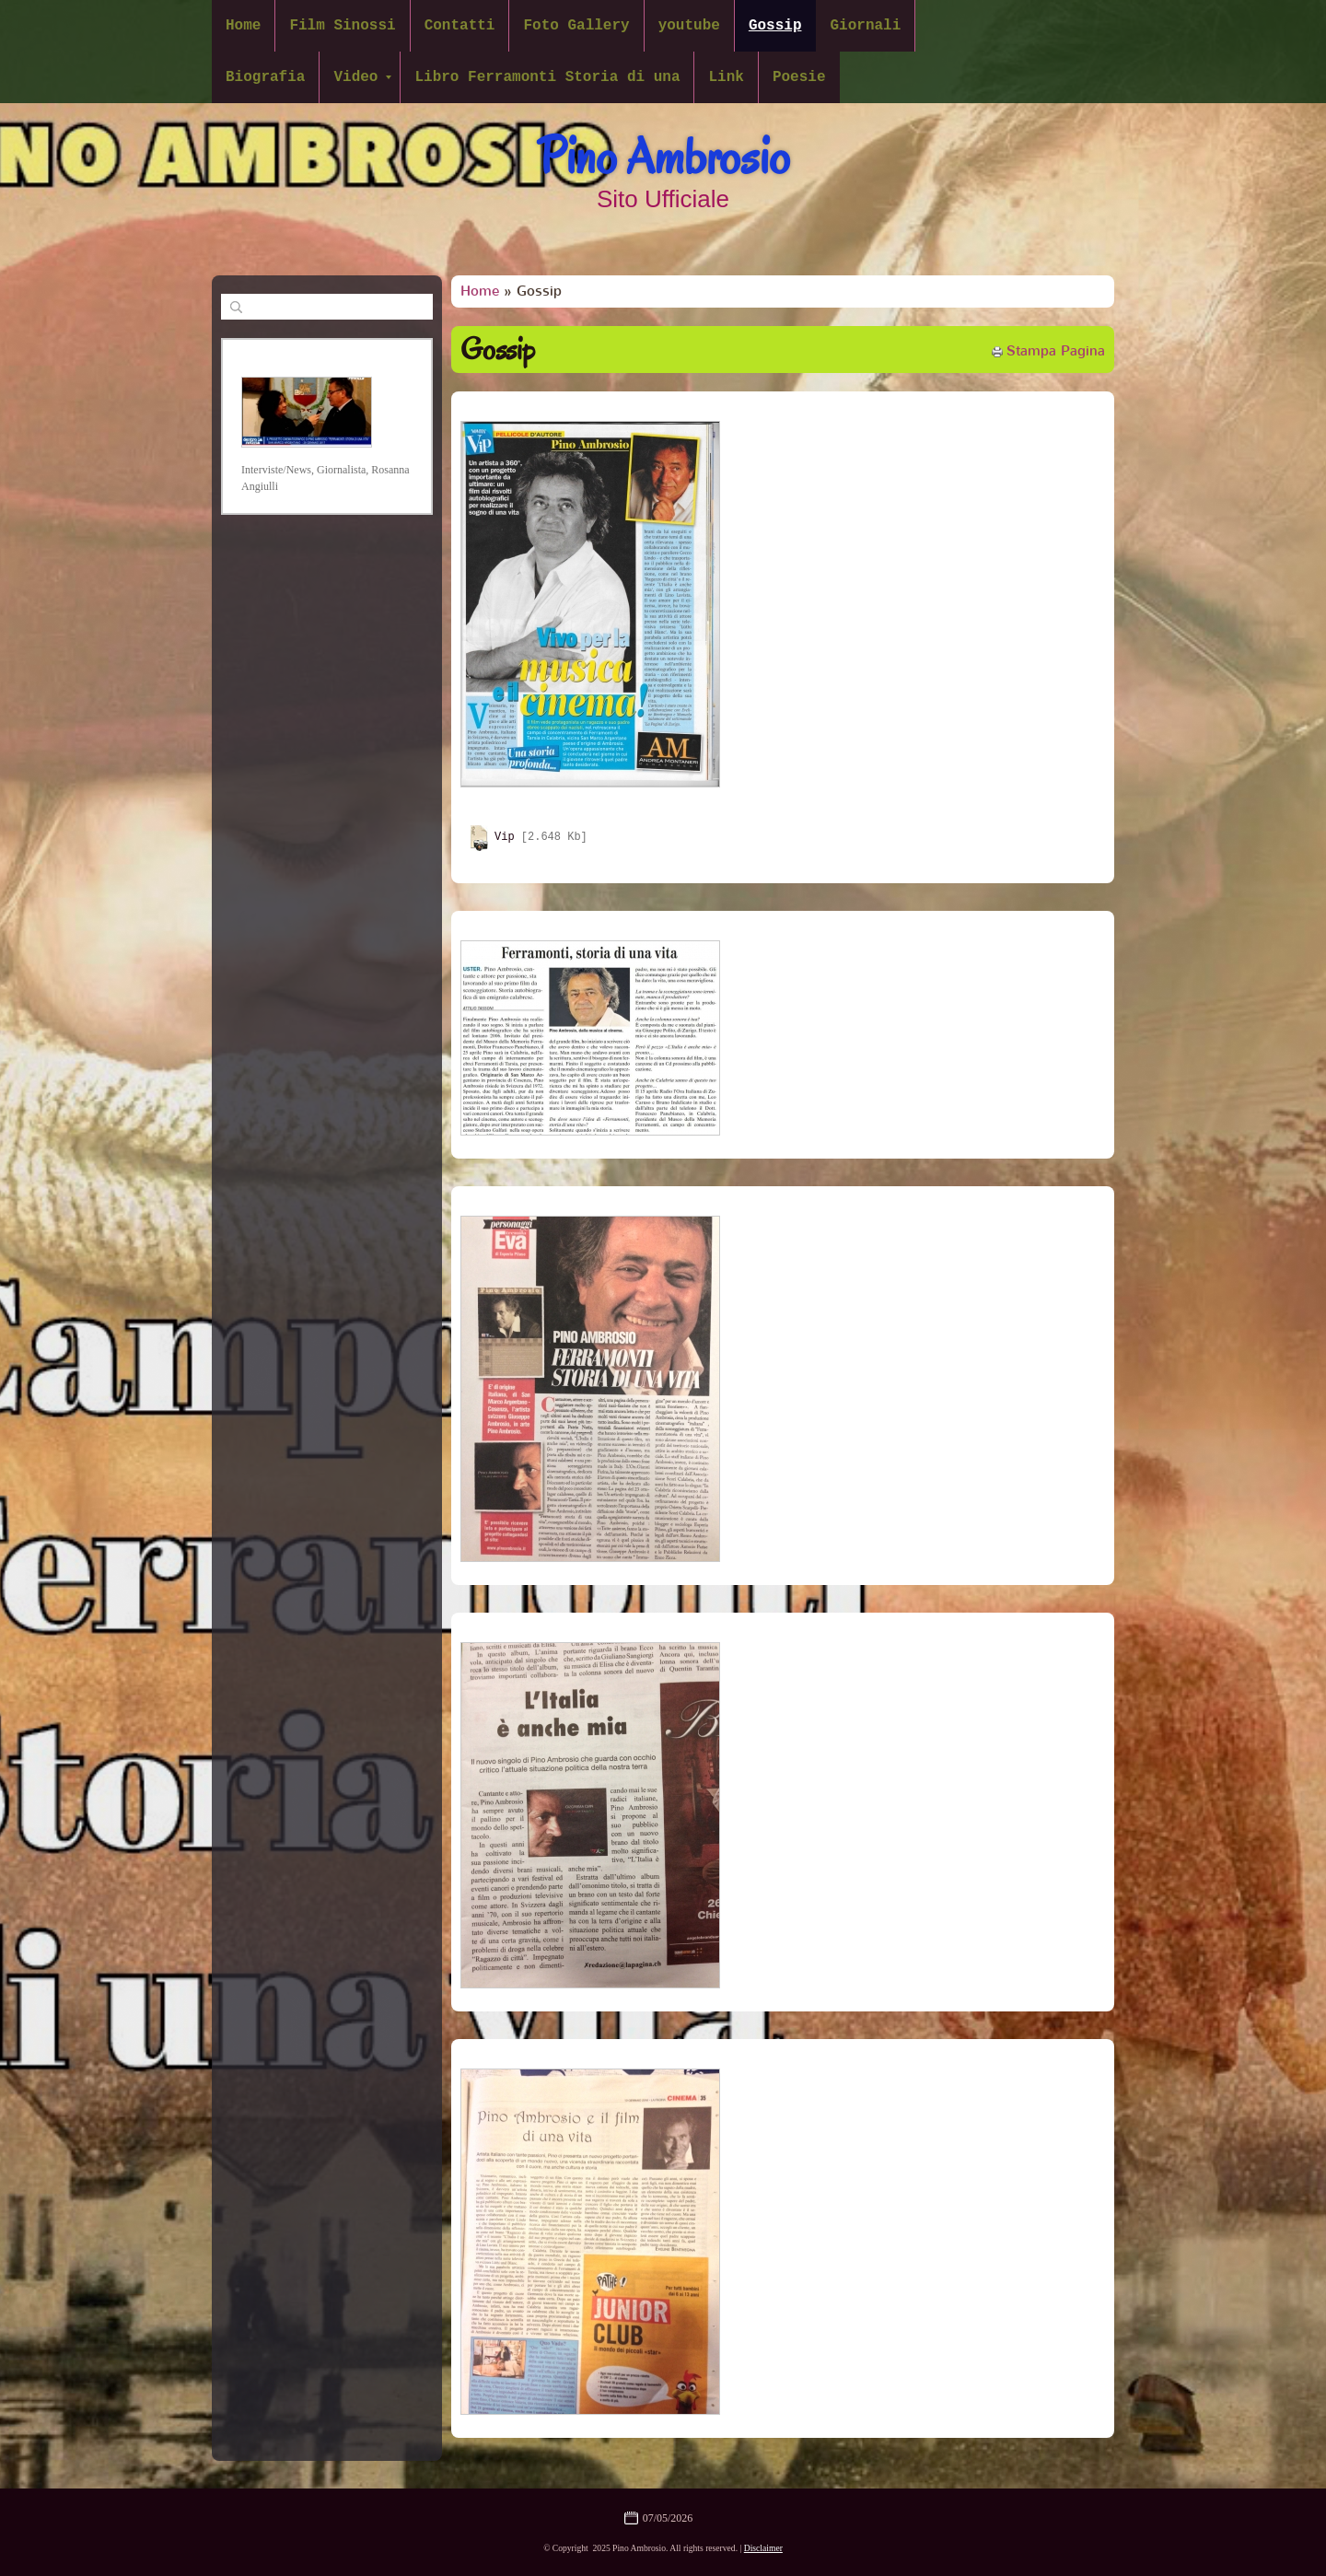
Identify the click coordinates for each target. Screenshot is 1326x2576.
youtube (689, 26)
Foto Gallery (576, 26)
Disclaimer (763, 2548)
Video (362, 77)
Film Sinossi (342, 26)
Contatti (460, 26)
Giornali (865, 26)
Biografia (265, 77)
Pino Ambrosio (663, 156)
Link (725, 77)
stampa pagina (1055, 351)
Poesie (799, 77)
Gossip (775, 26)
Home (243, 26)
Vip (504, 837)
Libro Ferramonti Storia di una (547, 77)
